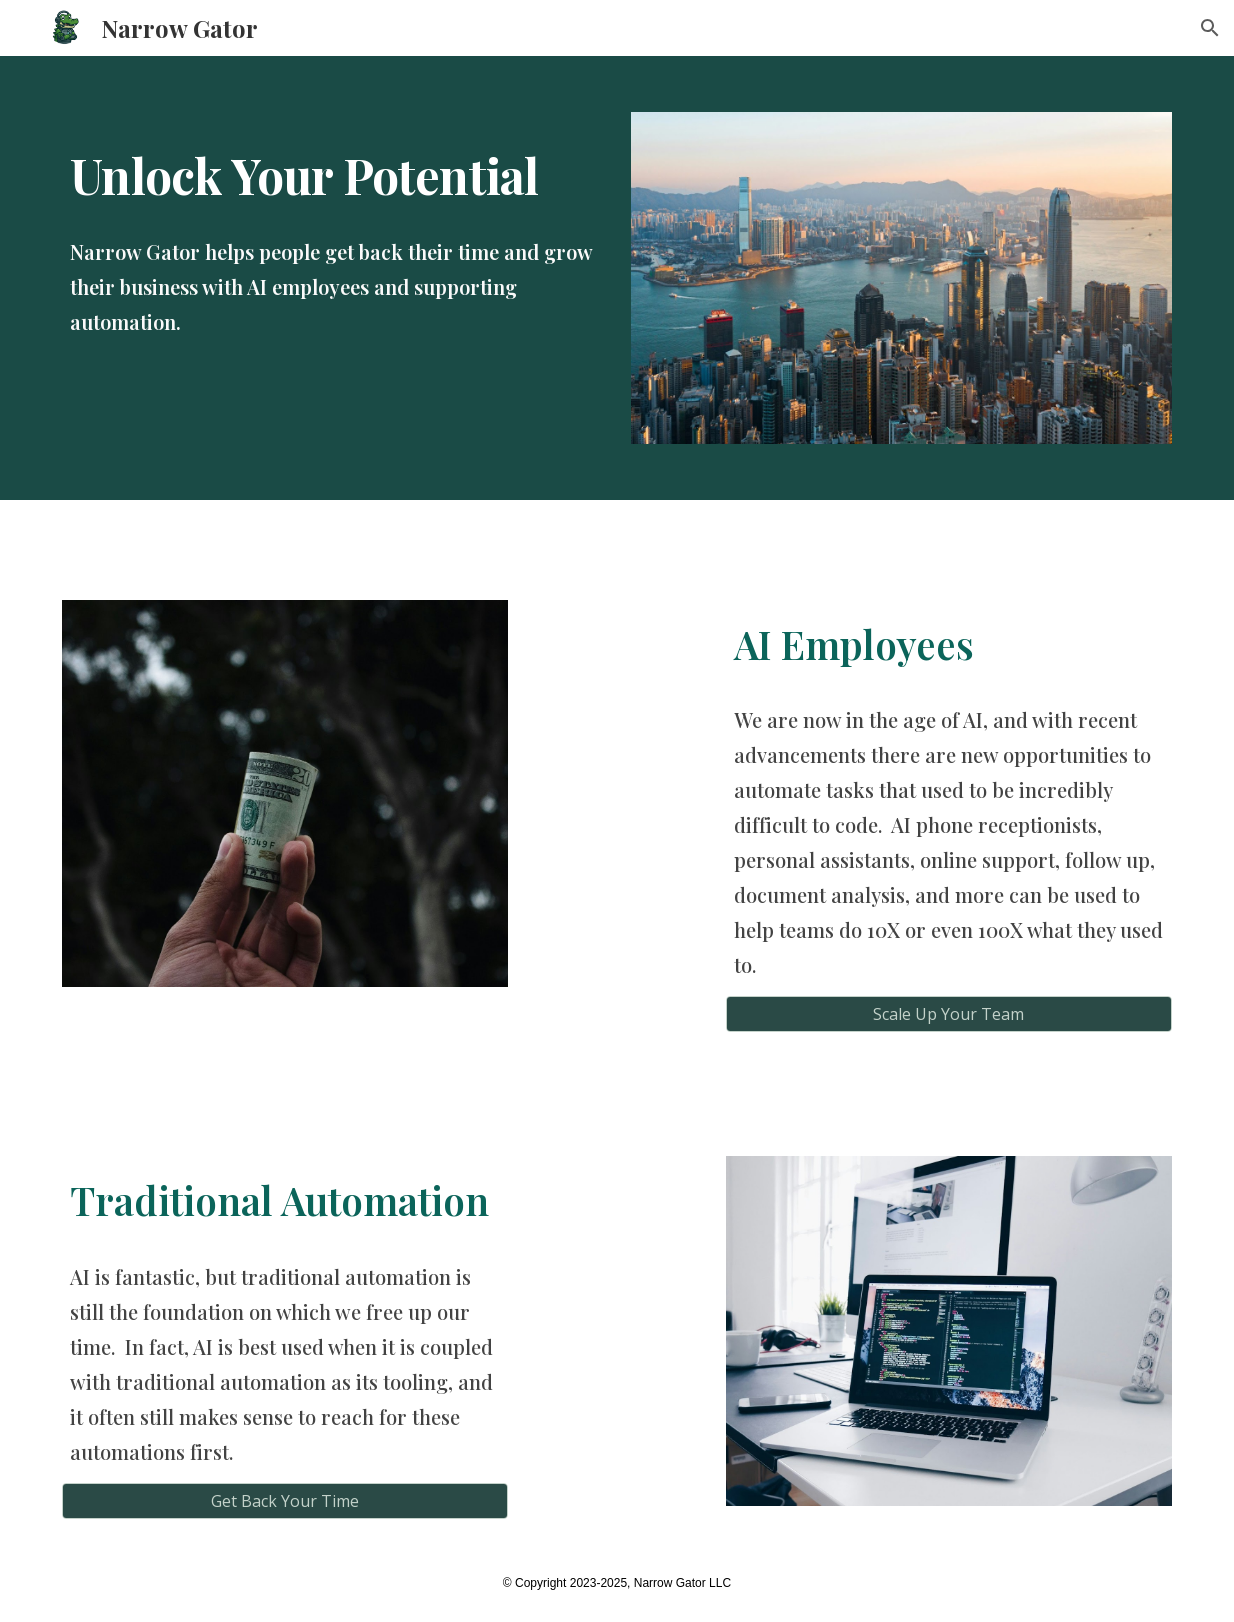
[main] (332, 166)
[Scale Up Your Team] (949, 1014)
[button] (1210, 28)
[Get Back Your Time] (285, 1501)
